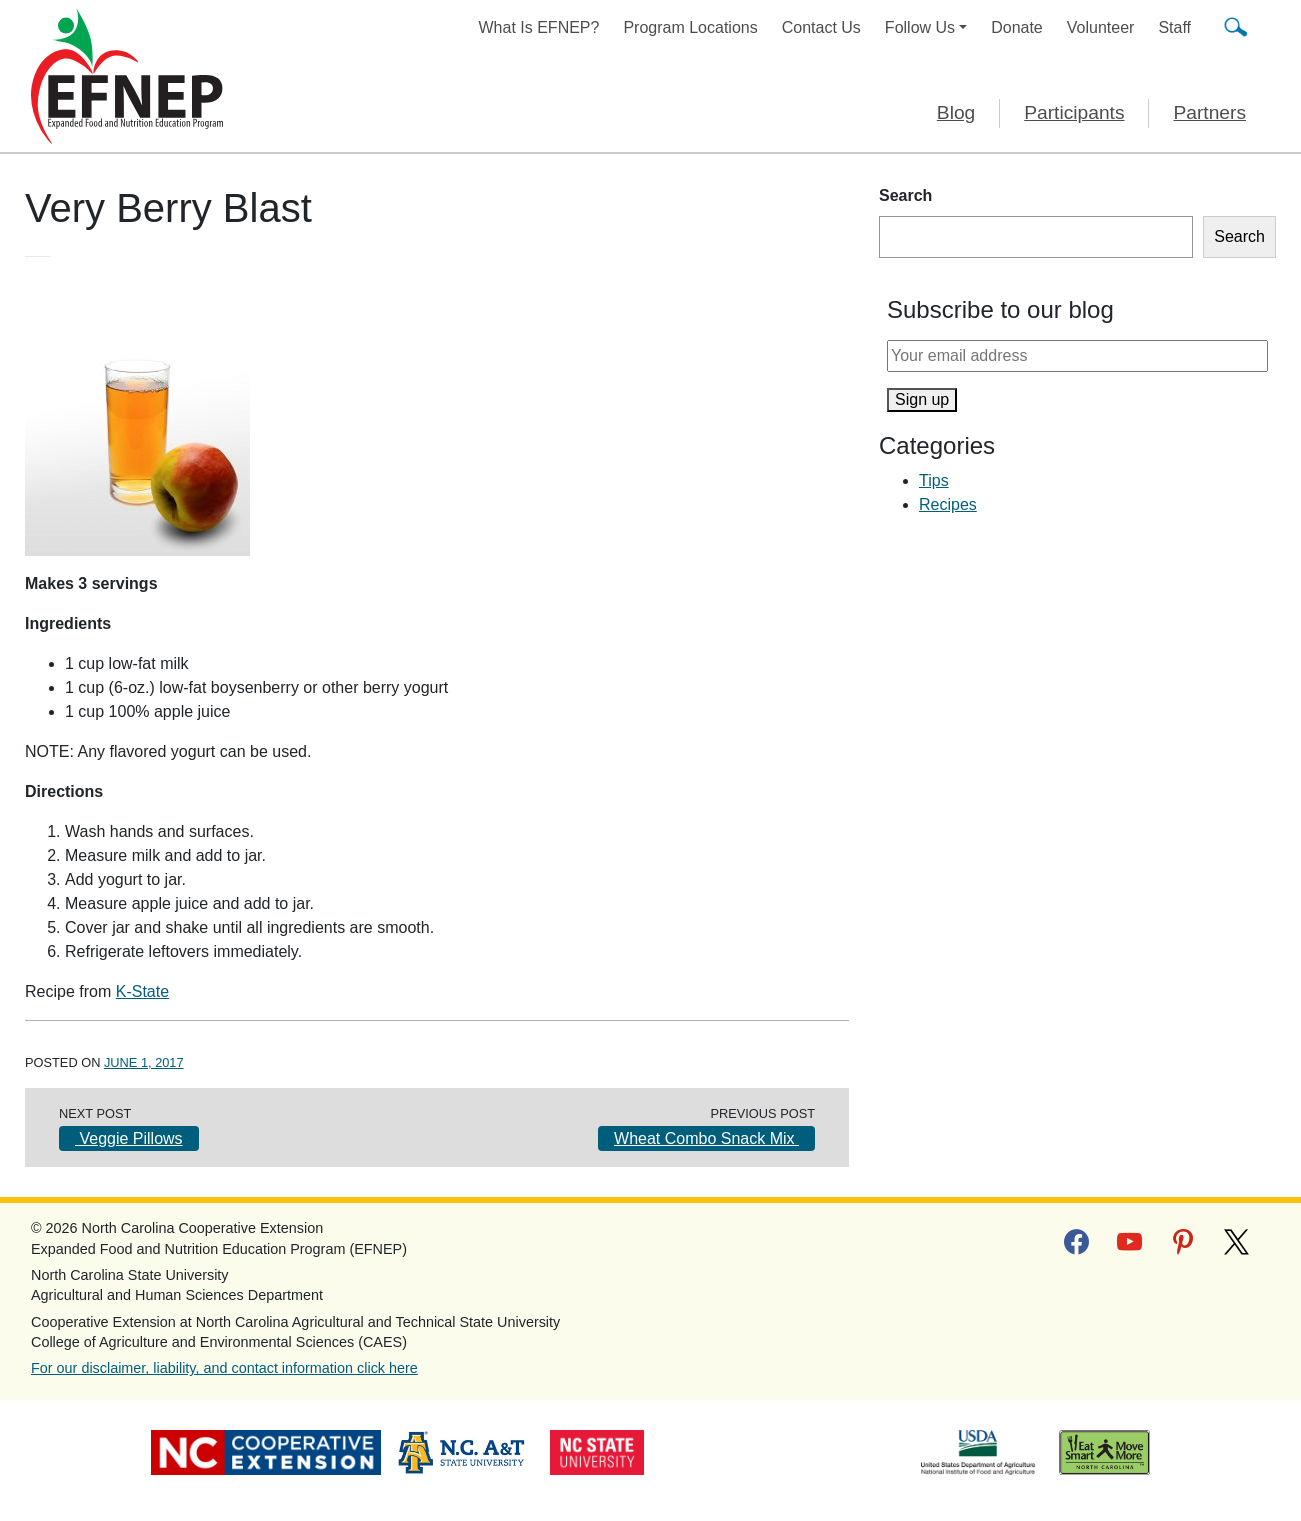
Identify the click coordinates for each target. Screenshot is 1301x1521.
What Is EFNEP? (539, 27)
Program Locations (690, 27)
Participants (1074, 112)
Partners (1209, 112)
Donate (1017, 27)
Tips (934, 480)
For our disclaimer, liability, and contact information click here (224, 1368)
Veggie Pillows (129, 1138)
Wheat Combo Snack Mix (706, 1138)
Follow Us (920, 27)
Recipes (948, 504)
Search (905, 195)
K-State (142, 991)
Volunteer (1101, 27)
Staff (1174, 27)
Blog (956, 112)
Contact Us (821, 27)
